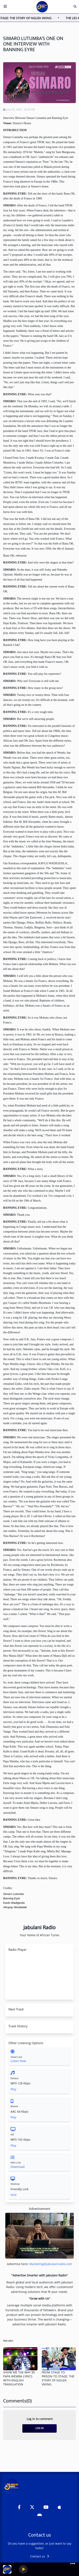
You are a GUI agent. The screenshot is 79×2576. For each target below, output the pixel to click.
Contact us (39, 2556)
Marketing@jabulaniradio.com (50, 2264)
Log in (39, 2428)
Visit (13, 2195)
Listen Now (18, 2061)
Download (18, 2167)
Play (13, 2089)
